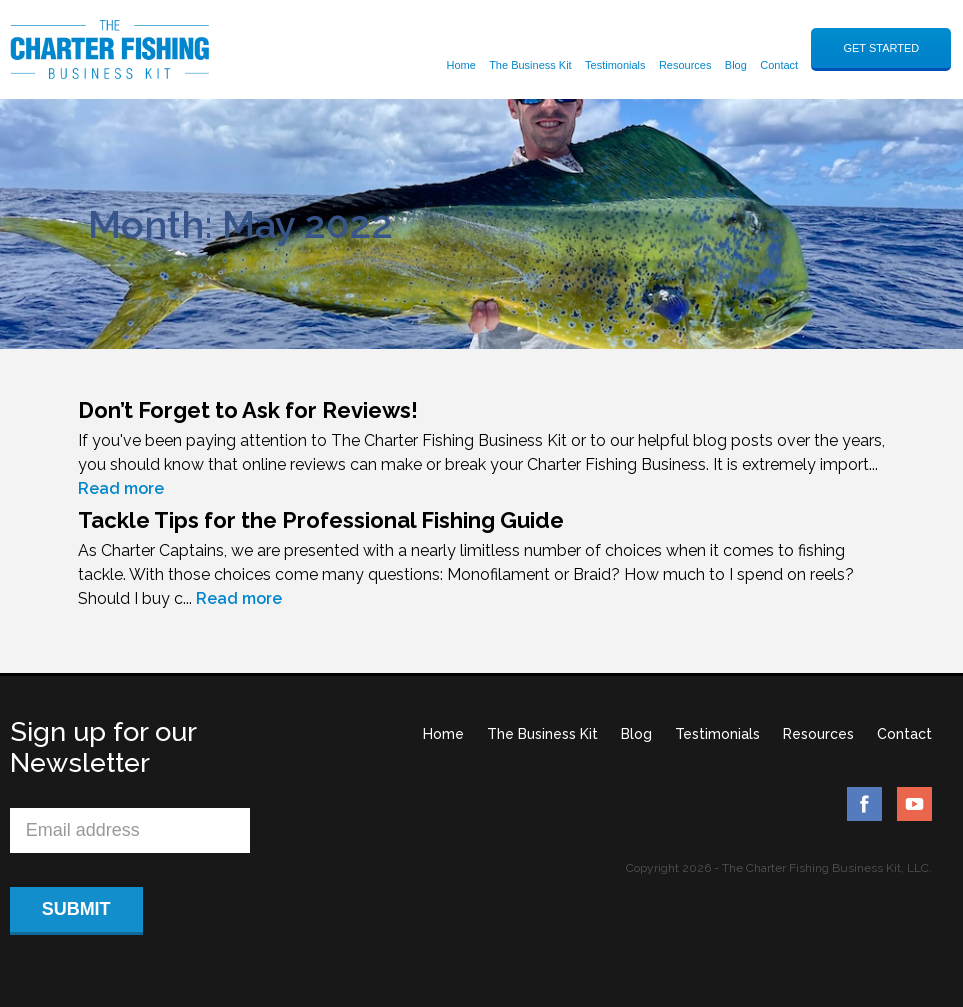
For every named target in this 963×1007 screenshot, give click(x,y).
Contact (779, 65)
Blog (736, 65)
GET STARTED (881, 48)
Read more (121, 488)
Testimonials (615, 65)
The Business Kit (530, 65)
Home (460, 65)
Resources (685, 65)
